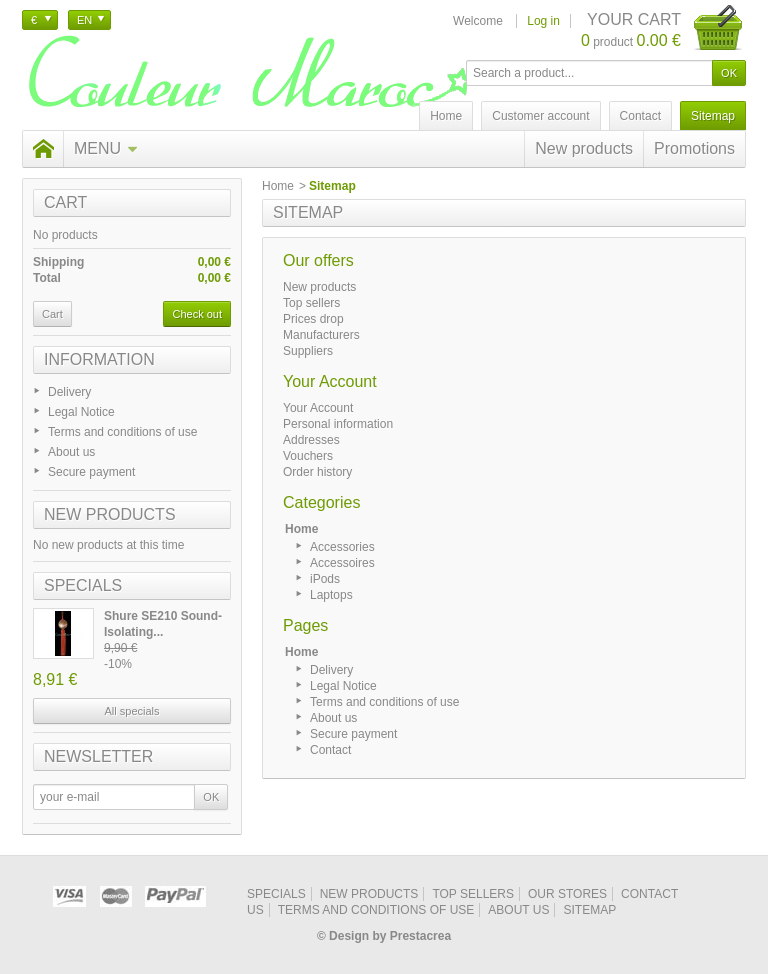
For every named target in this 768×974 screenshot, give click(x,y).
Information (99, 359)
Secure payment (91, 472)
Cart (65, 202)
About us (71, 452)
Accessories (342, 547)
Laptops (331, 595)
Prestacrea (420, 936)
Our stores (567, 894)
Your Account (318, 408)
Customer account (540, 116)
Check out (197, 314)
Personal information (338, 424)
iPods (325, 579)
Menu (106, 148)
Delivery (69, 392)
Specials (83, 585)
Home (278, 186)
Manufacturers (321, 335)
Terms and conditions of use (122, 432)
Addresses (311, 440)
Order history (317, 472)
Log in (543, 21)
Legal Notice (81, 412)
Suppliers (308, 351)
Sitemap (589, 910)
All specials (131, 711)
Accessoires (342, 563)
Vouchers (308, 456)
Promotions (694, 148)
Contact (330, 750)
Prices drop (313, 319)
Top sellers (311, 303)
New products (584, 148)
